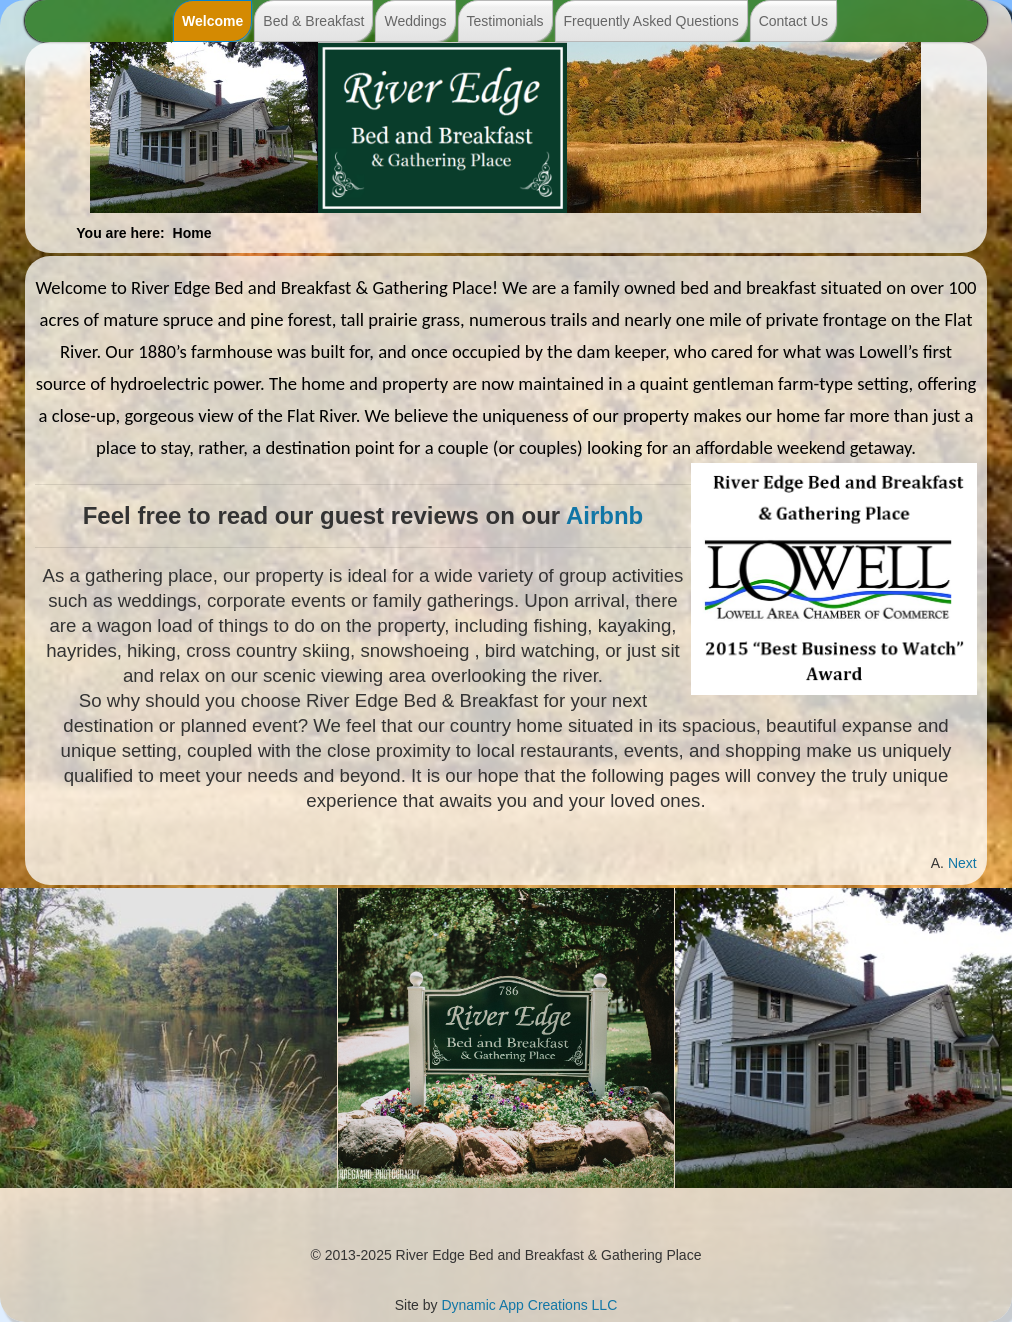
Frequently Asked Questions (651, 21)
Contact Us (793, 21)
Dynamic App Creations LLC (529, 1305)
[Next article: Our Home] (962, 863)
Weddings (415, 21)
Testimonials (505, 21)
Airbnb (604, 515)
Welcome (212, 21)
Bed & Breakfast (313, 21)
